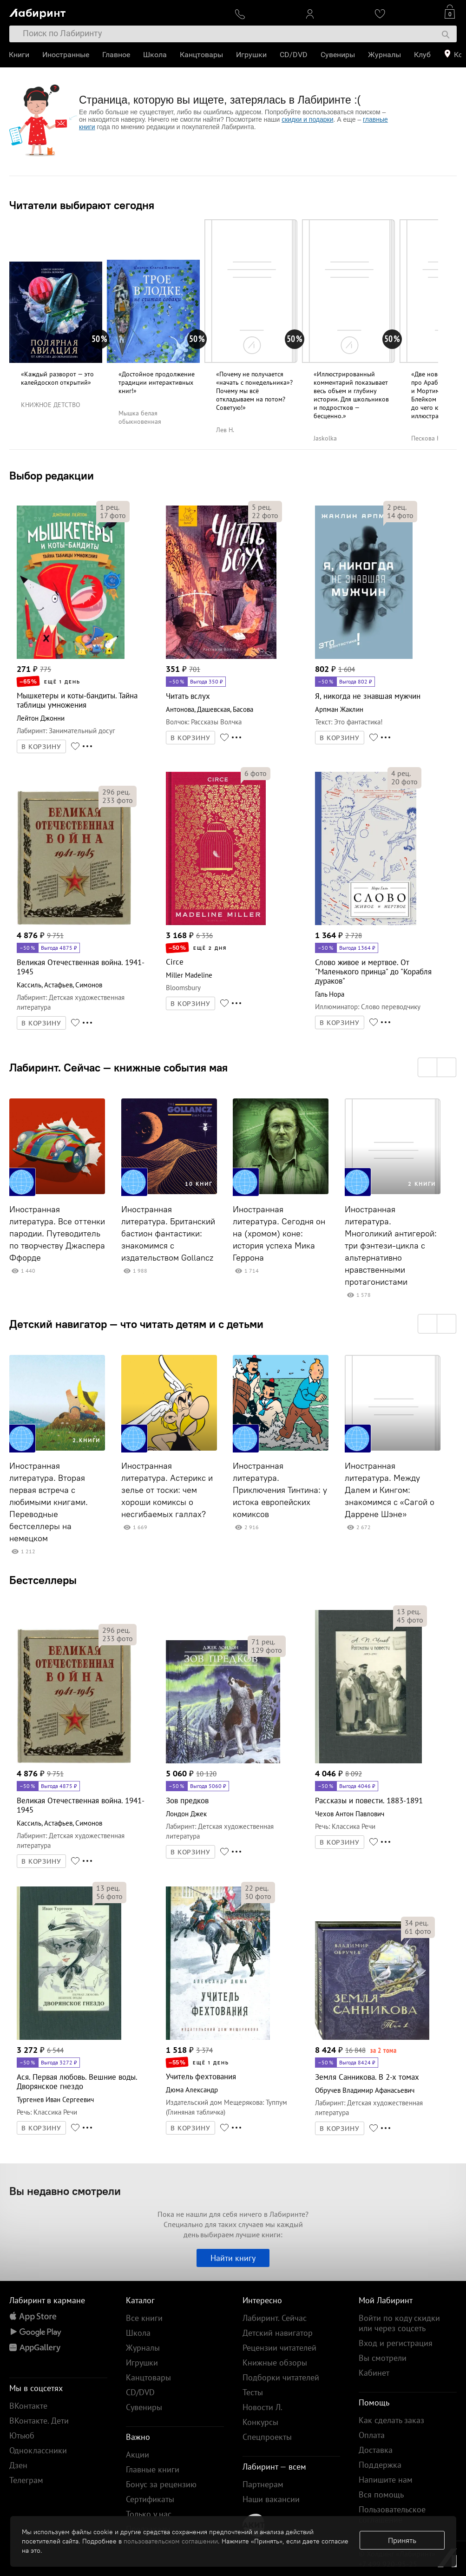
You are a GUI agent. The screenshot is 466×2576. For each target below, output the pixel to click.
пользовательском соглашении (171, 2541)
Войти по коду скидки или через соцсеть (399, 2323)
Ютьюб (21, 2435)
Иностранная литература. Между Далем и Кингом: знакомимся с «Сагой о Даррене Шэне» (389, 1490)
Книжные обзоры (275, 2362)
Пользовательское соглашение (392, 2514)
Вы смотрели (383, 2358)
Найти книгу (233, 2258)
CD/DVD (294, 54)
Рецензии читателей (279, 2347)
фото (113, 515)
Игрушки (251, 54)
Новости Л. (262, 2407)
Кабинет (374, 2372)
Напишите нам (386, 2479)
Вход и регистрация (396, 2343)
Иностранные (66, 54)
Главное (117, 54)
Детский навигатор (278, 2332)
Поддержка (380, 2464)
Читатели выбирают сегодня (81, 204)
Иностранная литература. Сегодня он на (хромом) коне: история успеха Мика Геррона (279, 1233)
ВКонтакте (28, 2405)
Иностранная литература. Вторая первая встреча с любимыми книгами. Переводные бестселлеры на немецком (48, 1502)
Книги (19, 54)
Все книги (144, 2318)
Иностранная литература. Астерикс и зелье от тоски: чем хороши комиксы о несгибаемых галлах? (167, 1490)
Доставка (376, 2450)
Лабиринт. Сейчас (275, 2318)
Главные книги (152, 2469)
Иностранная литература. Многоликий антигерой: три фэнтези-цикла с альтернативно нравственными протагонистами (391, 1245)
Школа (155, 54)
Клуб (422, 54)
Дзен (18, 2465)
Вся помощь (381, 2494)
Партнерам (263, 2484)
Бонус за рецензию (161, 2484)
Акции (137, 2454)
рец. (109, 507)
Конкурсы (260, 2422)
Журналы (384, 54)
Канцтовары (201, 54)
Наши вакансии (271, 2499)
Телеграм (26, 2480)
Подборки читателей (281, 2377)
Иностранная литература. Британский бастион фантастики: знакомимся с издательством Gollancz (168, 1233)
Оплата (372, 2435)
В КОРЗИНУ (41, 747)
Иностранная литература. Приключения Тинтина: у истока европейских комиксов (280, 1490)
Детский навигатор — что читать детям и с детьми (136, 1323)
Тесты (253, 2392)
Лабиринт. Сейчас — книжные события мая (118, 1067)
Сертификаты (150, 2499)
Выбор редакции (51, 475)
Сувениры (338, 54)
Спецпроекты (267, 2436)
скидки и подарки (307, 119)
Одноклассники (38, 2450)
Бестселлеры (43, 1580)
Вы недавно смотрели (65, 2191)
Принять (402, 2540)
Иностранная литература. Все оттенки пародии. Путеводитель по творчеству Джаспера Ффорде (57, 1233)
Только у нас (148, 2514)
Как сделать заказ (391, 2420)
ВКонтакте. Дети (39, 2420)
